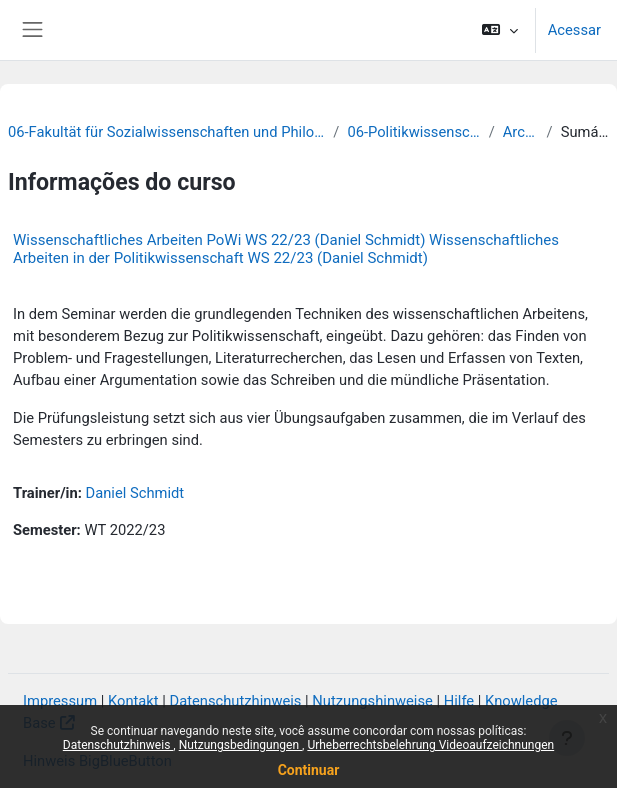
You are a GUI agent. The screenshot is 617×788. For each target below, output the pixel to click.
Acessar (574, 30)
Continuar (309, 770)
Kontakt (133, 701)
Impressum (60, 701)
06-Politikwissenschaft (413, 132)
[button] (499, 30)
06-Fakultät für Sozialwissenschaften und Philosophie (166, 132)
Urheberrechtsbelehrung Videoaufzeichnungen (430, 745)
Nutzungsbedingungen (240, 745)
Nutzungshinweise (372, 701)
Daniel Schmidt (135, 493)
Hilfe (459, 701)
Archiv (521, 132)
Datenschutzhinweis (118, 745)
